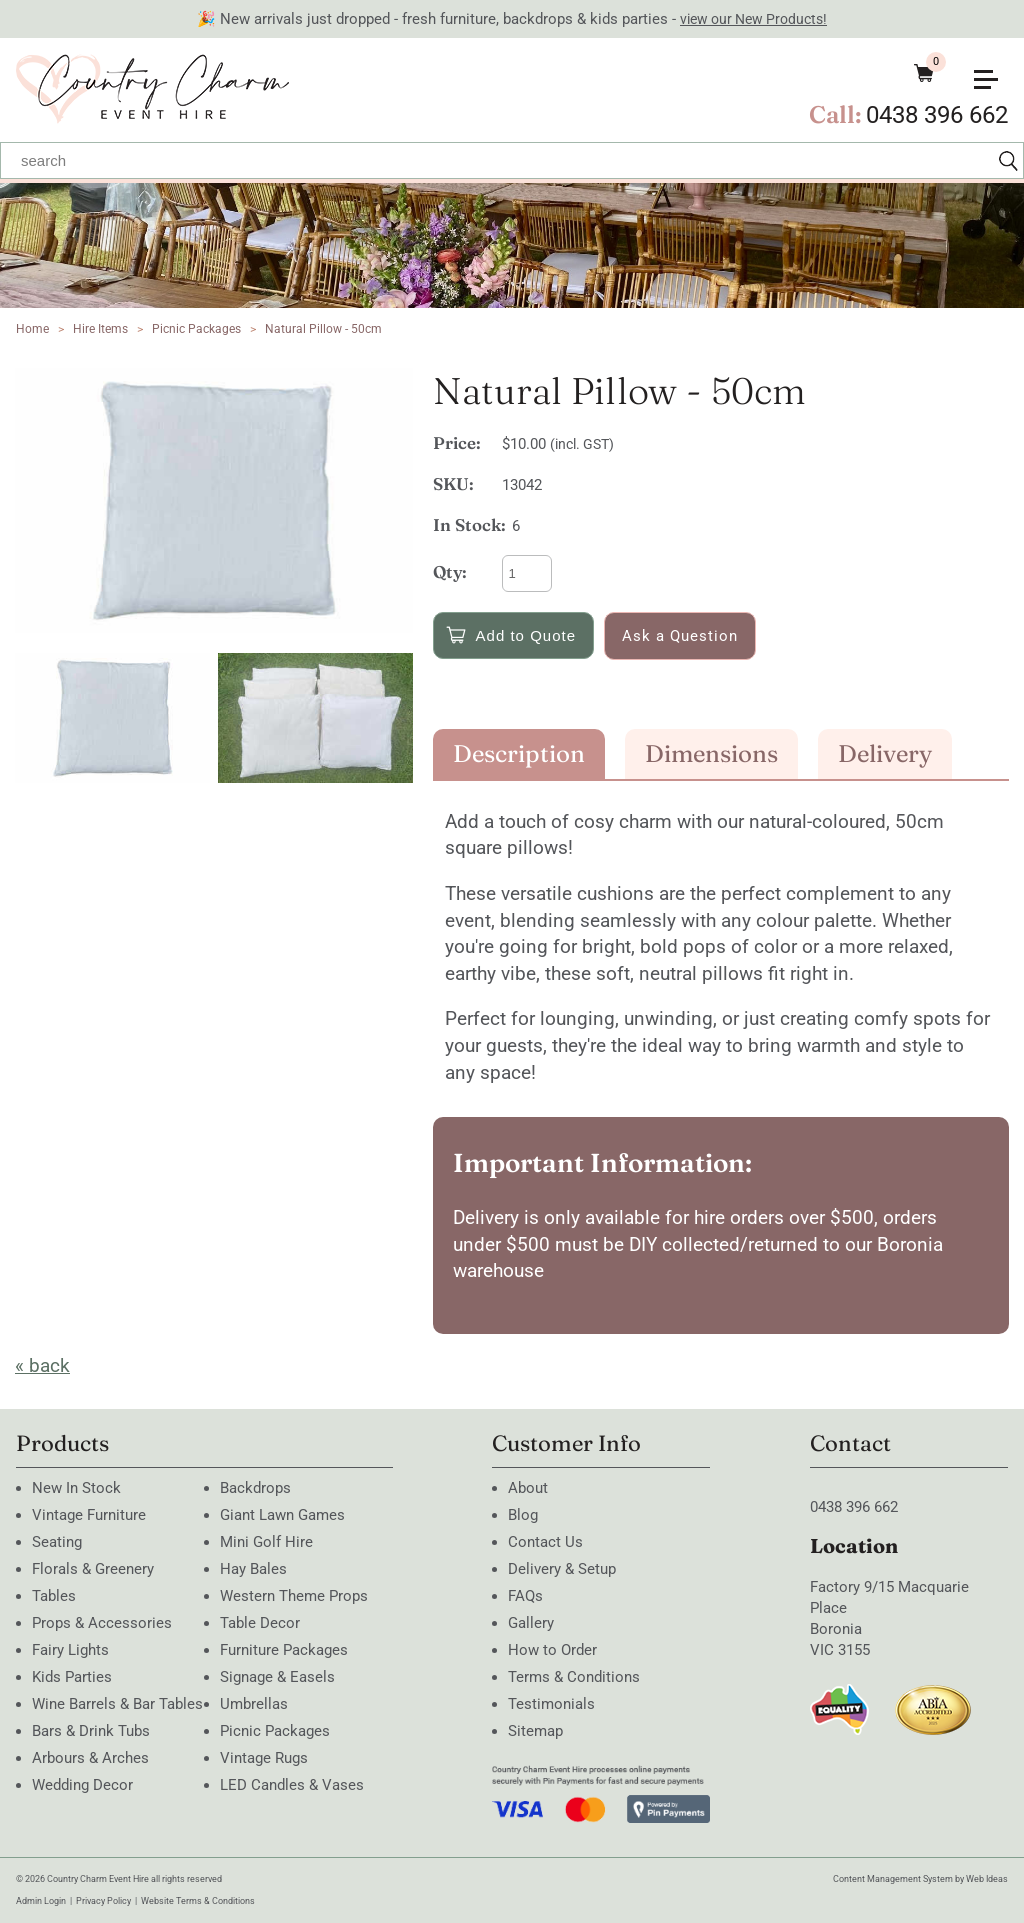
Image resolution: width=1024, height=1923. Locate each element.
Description (519, 753)
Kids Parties (72, 1677)
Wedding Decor (82, 1785)
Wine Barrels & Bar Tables (117, 1704)
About (528, 1488)
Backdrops (255, 1488)
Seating (57, 1542)
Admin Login (41, 1901)
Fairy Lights (70, 1650)
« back (42, 1365)
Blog (523, 1515)
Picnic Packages (196, 329)
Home (32, 329)
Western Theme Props (294, 1596)
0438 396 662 (937, 115)
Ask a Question (680, 636)
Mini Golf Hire (266, 1542)
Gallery (531, 1623)
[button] (994, 71)
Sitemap (535, 1731)
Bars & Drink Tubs (91, 1731)
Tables (54, 1596)
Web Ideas (987, 1879)
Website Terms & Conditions (198, 1901)
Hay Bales (253, 1569)
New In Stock (76, 1488)
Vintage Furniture (89, 1515)
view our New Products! (753, 19)
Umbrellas (254, 1704)
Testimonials (551, 1704)
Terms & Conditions (574, 1677)
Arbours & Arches (90, 1758)
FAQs (525, 1596)
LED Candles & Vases (292, 1785)
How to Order (552, 1650)
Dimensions (711, 753)
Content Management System (893, 1879)
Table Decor (260, 1623)
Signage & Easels (277, 1677)
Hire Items (100, 329)
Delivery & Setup (562, 1569)
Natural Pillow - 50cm (323, 329)
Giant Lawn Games (282, 1515)
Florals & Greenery (93, 1569)
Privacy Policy (103, 1901)
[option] (214, 500)
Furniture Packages (284, 1650)
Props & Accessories (102, 1623)
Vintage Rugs (264, 1758)
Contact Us (545, 1542)
